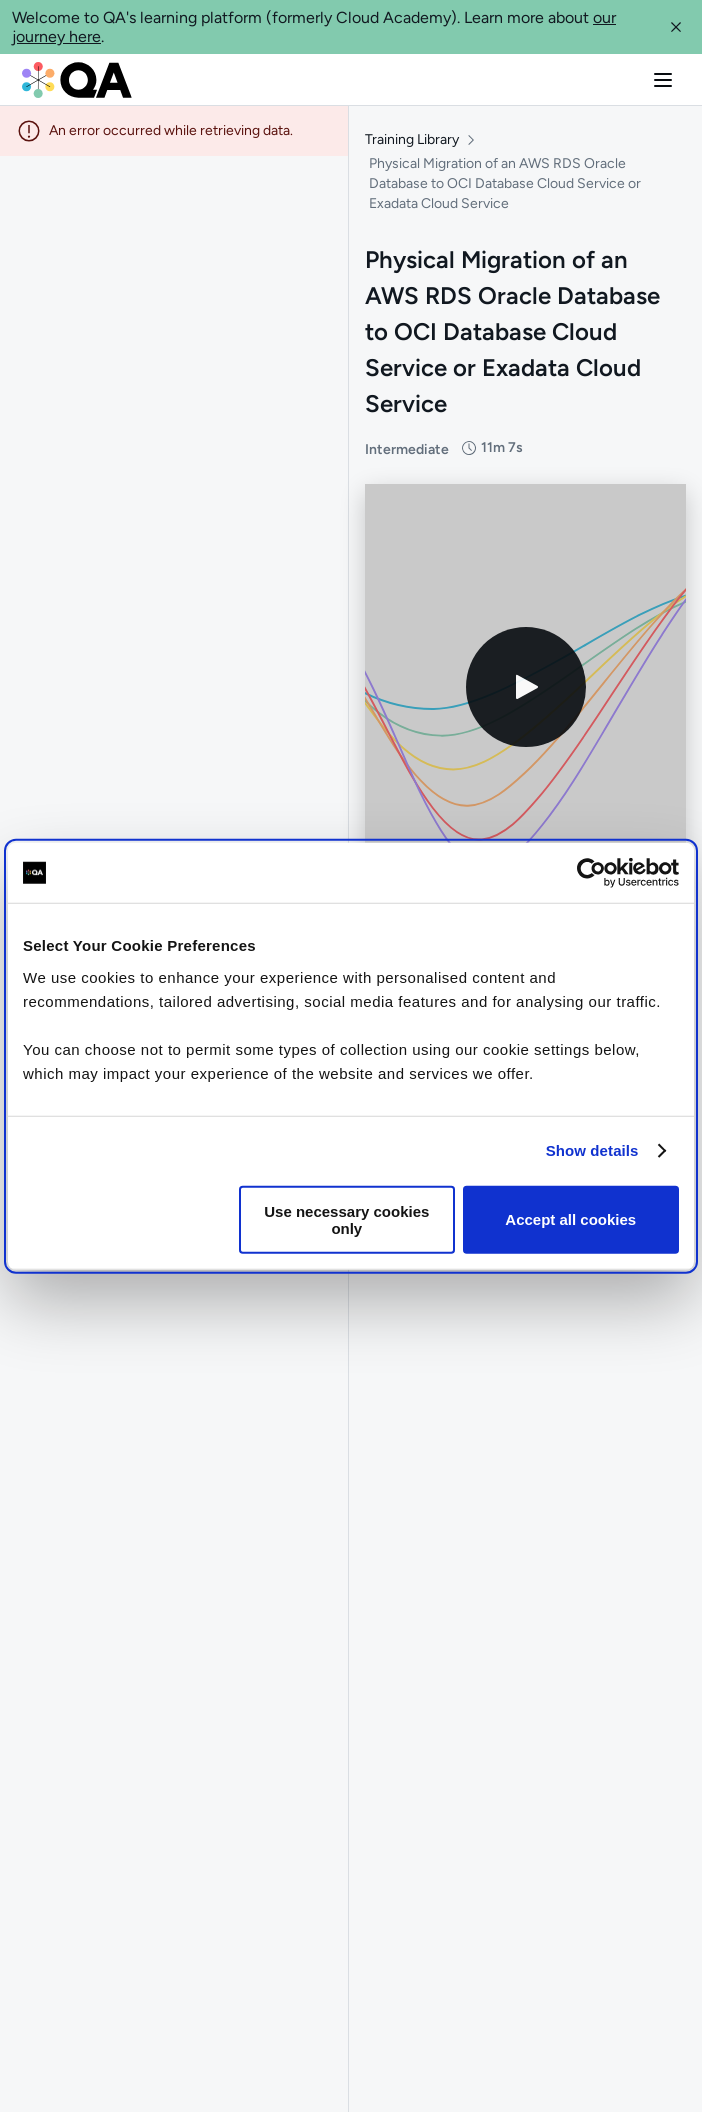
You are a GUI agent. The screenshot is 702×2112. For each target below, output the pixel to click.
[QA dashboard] (77, 80)
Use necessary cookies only (346, 1219)
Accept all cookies (570, 1219)
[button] (676, 27)
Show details (592, 1150)
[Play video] (526, 687)
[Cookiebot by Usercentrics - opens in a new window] (591, 873)
